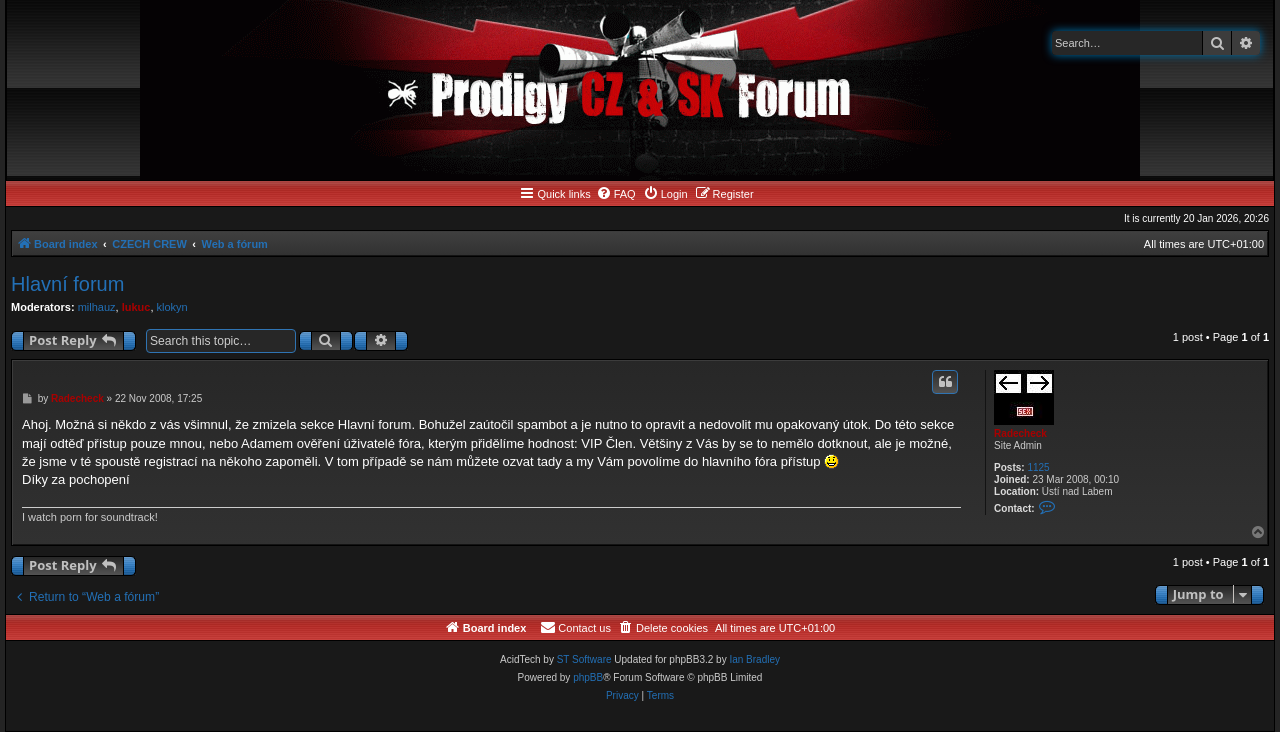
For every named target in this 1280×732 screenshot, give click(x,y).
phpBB (588, 677)
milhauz (97, 307)
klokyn (172, 307)
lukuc (136, 307)
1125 (1038, 467)
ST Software (584, 659)
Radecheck (1020, 433)
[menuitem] (616, 194)
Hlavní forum (67, 284)
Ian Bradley (754, 659)
